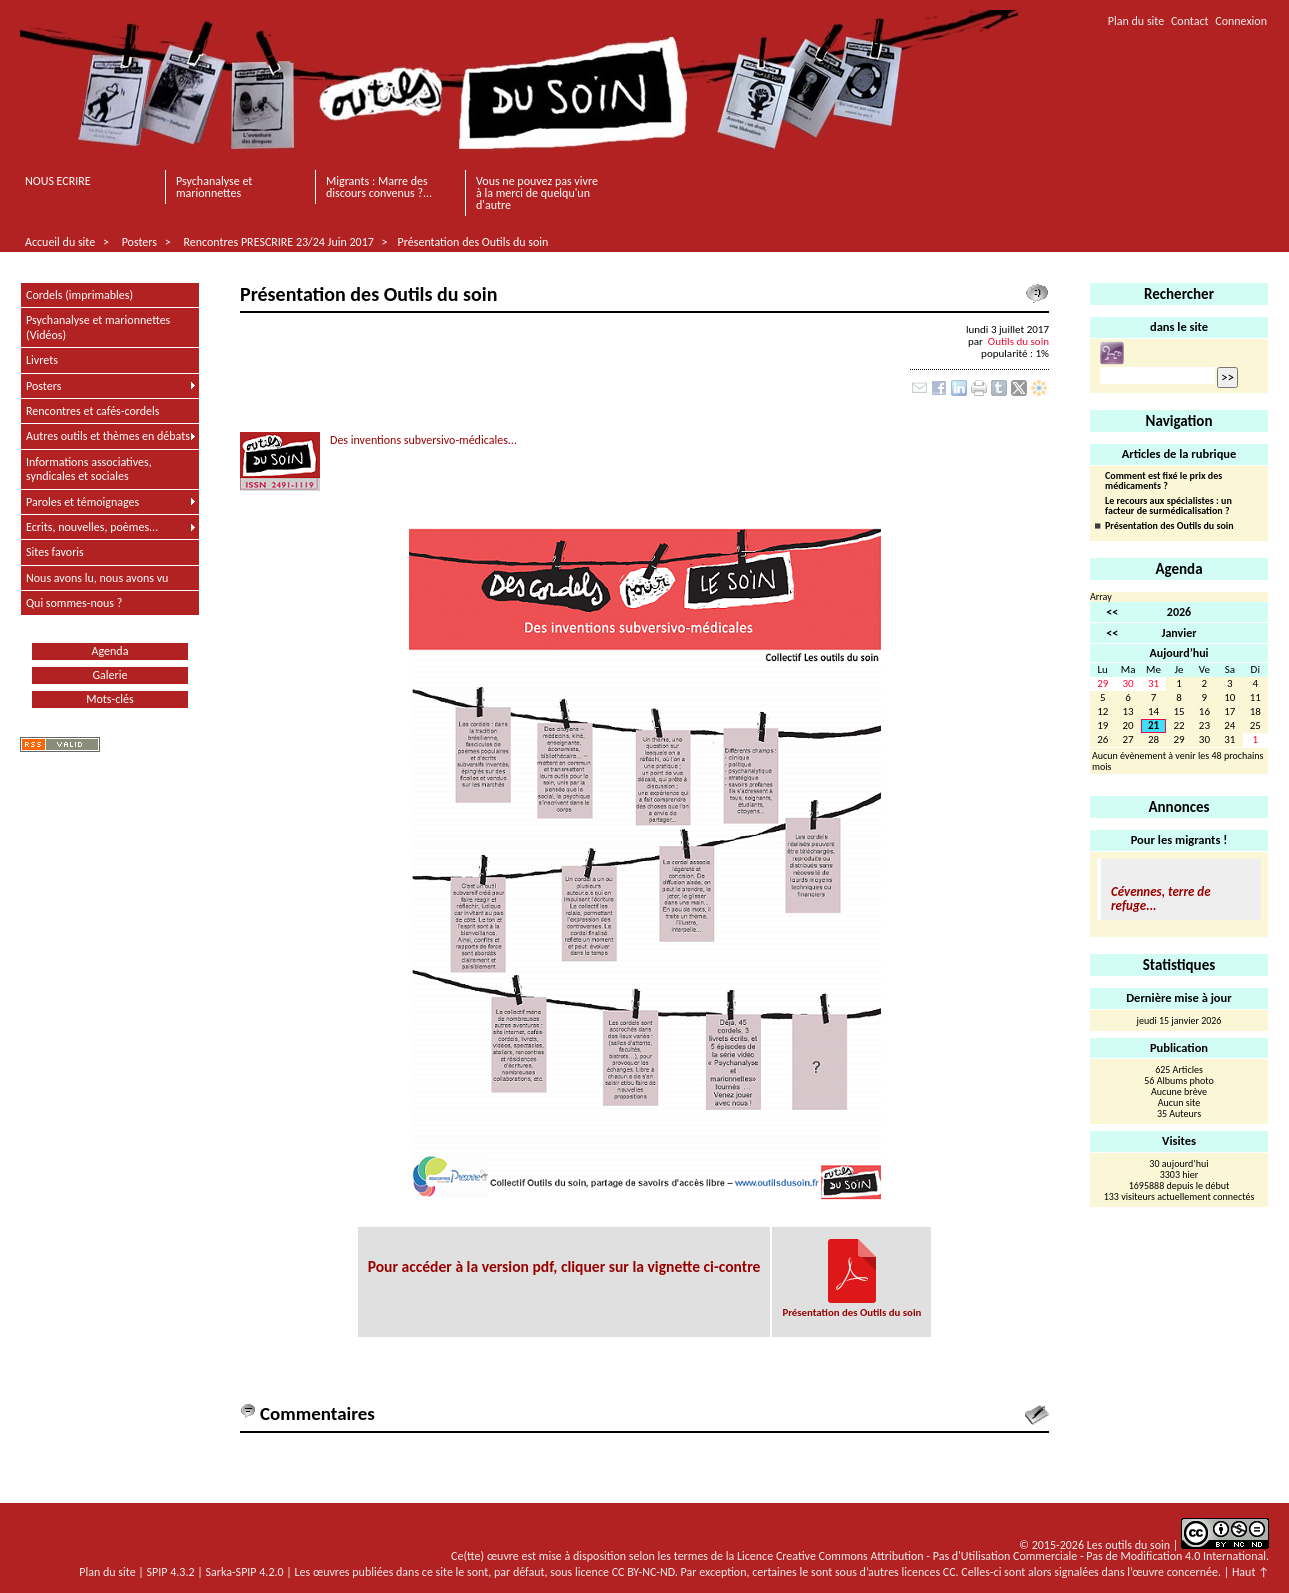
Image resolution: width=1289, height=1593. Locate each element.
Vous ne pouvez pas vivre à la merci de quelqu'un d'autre (537, 193)
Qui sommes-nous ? (74, 603)
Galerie (110, 675)
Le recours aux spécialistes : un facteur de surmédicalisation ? (1168, 506)
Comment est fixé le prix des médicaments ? (1163, 481)
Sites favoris (55, 552)
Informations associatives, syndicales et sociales (89, 469)
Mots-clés (109, 699)
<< (1112, 612)
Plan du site (1136, 21)
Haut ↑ (1250, 1572)
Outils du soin (1018, 341)
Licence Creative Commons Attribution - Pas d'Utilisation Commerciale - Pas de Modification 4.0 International (1001, 1556)
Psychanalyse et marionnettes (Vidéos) (98, 327)
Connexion (1241, 21)
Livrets (42, 360)
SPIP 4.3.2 (171, 1572)
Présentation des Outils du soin (473, 242)
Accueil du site (60, 242)
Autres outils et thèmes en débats (108, 436)
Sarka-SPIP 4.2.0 (245, 1572)
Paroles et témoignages (82, 502)
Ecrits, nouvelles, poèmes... (92, 527)
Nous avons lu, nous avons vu (97, 578)
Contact (1190, 21)
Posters (139, 242)
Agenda (110, 651)
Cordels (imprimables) (79, 295)
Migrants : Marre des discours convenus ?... (379, 187)
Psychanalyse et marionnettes (214, 187)
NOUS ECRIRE (58, 181)
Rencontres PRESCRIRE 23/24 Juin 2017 (278, 242)
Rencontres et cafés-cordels (93, 411)
